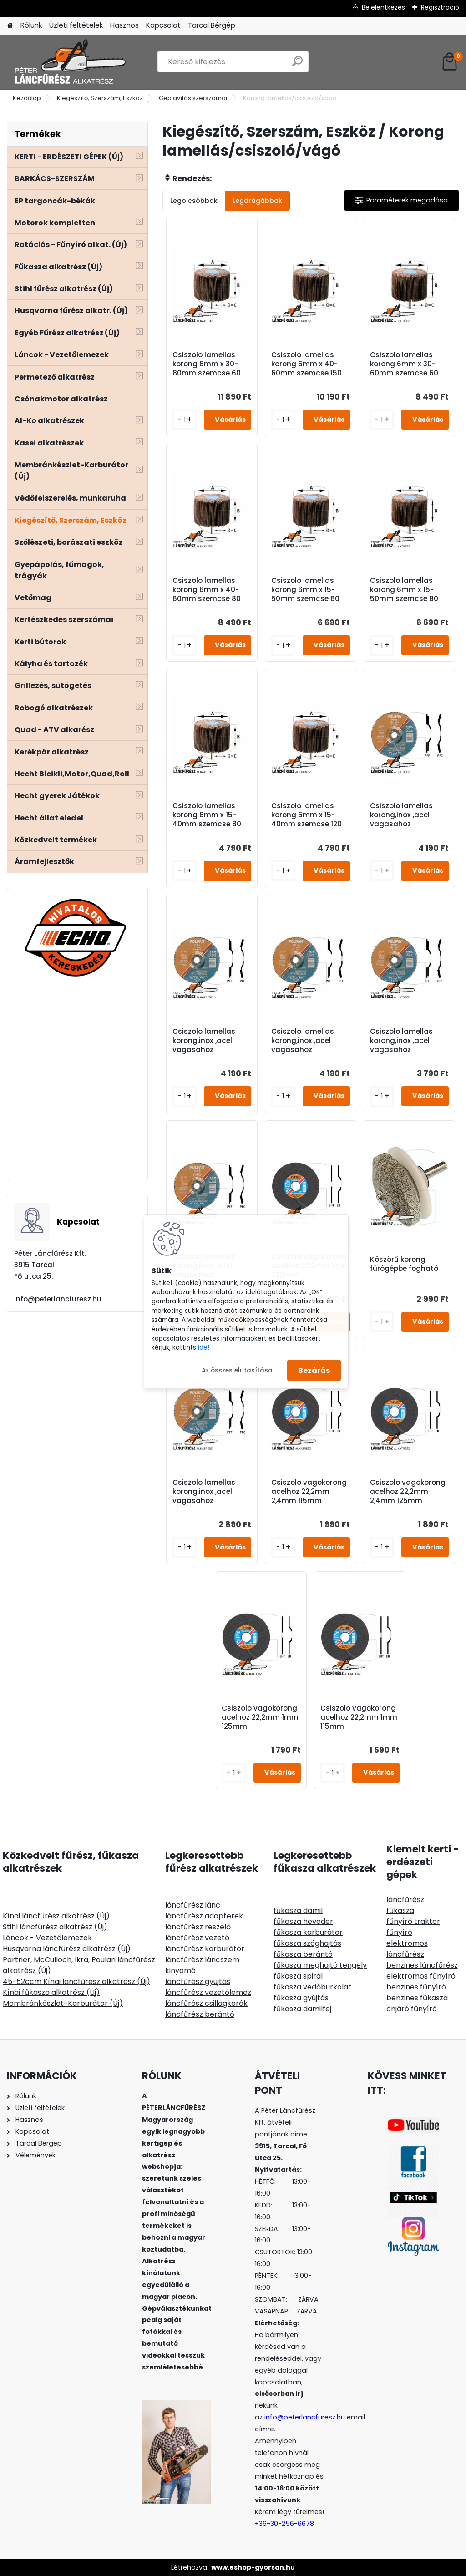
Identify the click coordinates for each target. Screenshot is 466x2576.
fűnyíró (399, 1932)
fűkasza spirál (298, 1976)
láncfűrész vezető (197, 1938)
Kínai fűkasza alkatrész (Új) (51, 1992)
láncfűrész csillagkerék (206, 2003)
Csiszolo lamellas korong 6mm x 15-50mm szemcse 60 (305, 589)
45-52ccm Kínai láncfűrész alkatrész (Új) (76, 1981)
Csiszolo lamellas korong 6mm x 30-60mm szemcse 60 (404, 364)
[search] (297, 65)
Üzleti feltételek (76, 25)
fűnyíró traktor (413, 1921)
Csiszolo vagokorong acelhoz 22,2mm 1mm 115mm (358, 1717)
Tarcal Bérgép (211, 25)
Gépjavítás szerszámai (193, 98)
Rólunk (31, 25)
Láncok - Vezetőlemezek (47, 1938)
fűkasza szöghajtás (307, 1943)
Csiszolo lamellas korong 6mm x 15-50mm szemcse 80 (404, 589)
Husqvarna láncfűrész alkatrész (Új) (67, 1948)
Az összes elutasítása (237, 1370)
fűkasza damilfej (302, 2009)
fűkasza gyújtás (301, 1998)
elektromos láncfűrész (407, 1948)
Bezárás (314, 1370)
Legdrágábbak (257, 200)
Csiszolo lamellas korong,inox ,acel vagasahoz (401, 815)
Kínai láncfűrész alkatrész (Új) (56, 1916)
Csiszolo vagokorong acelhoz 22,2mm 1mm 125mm (260, 1717)
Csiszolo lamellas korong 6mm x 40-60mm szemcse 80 (206, 589)
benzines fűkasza (417, 1998)
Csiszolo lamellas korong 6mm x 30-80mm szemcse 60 (206, 364)
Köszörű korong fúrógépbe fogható (404, 1264)
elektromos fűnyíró (421, 1976)
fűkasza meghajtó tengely (320, 1965)
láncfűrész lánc (192, 1905)
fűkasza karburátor (308, 1932)
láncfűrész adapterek (204, 1916)
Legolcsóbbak (194, 200)
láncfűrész (405, 1899)
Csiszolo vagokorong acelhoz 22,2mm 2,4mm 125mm (408, 1491)
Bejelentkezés (383, 7)
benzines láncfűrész (422, 1965)
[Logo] (69, 62)
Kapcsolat (163, 25)
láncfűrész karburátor (204, 1948)
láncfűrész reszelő (198, 1927)
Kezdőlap (27, 98)
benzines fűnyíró (416, 1987)
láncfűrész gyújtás (197, 1981)
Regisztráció (440, 7)
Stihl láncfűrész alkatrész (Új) (55, 1927)
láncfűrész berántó (199, 2014)
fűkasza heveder (303, 1921)
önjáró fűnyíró (411, 2009)
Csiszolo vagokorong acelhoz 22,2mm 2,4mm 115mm (309, 1491)
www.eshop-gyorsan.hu (253, 2567)
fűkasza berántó (303, 1954)
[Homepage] (10, 26)
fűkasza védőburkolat (312, 1987)
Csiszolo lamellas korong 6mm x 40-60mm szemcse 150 (306, 364)
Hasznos (124, 25)
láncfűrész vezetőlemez (208, 1992)
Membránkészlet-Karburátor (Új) (63, 2003)
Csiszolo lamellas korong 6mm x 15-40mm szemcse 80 (206, 815)
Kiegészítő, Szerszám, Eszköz (100, 98)
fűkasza (400, 1910)
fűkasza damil (298, 1910)
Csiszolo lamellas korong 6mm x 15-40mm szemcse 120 (306, 815)
